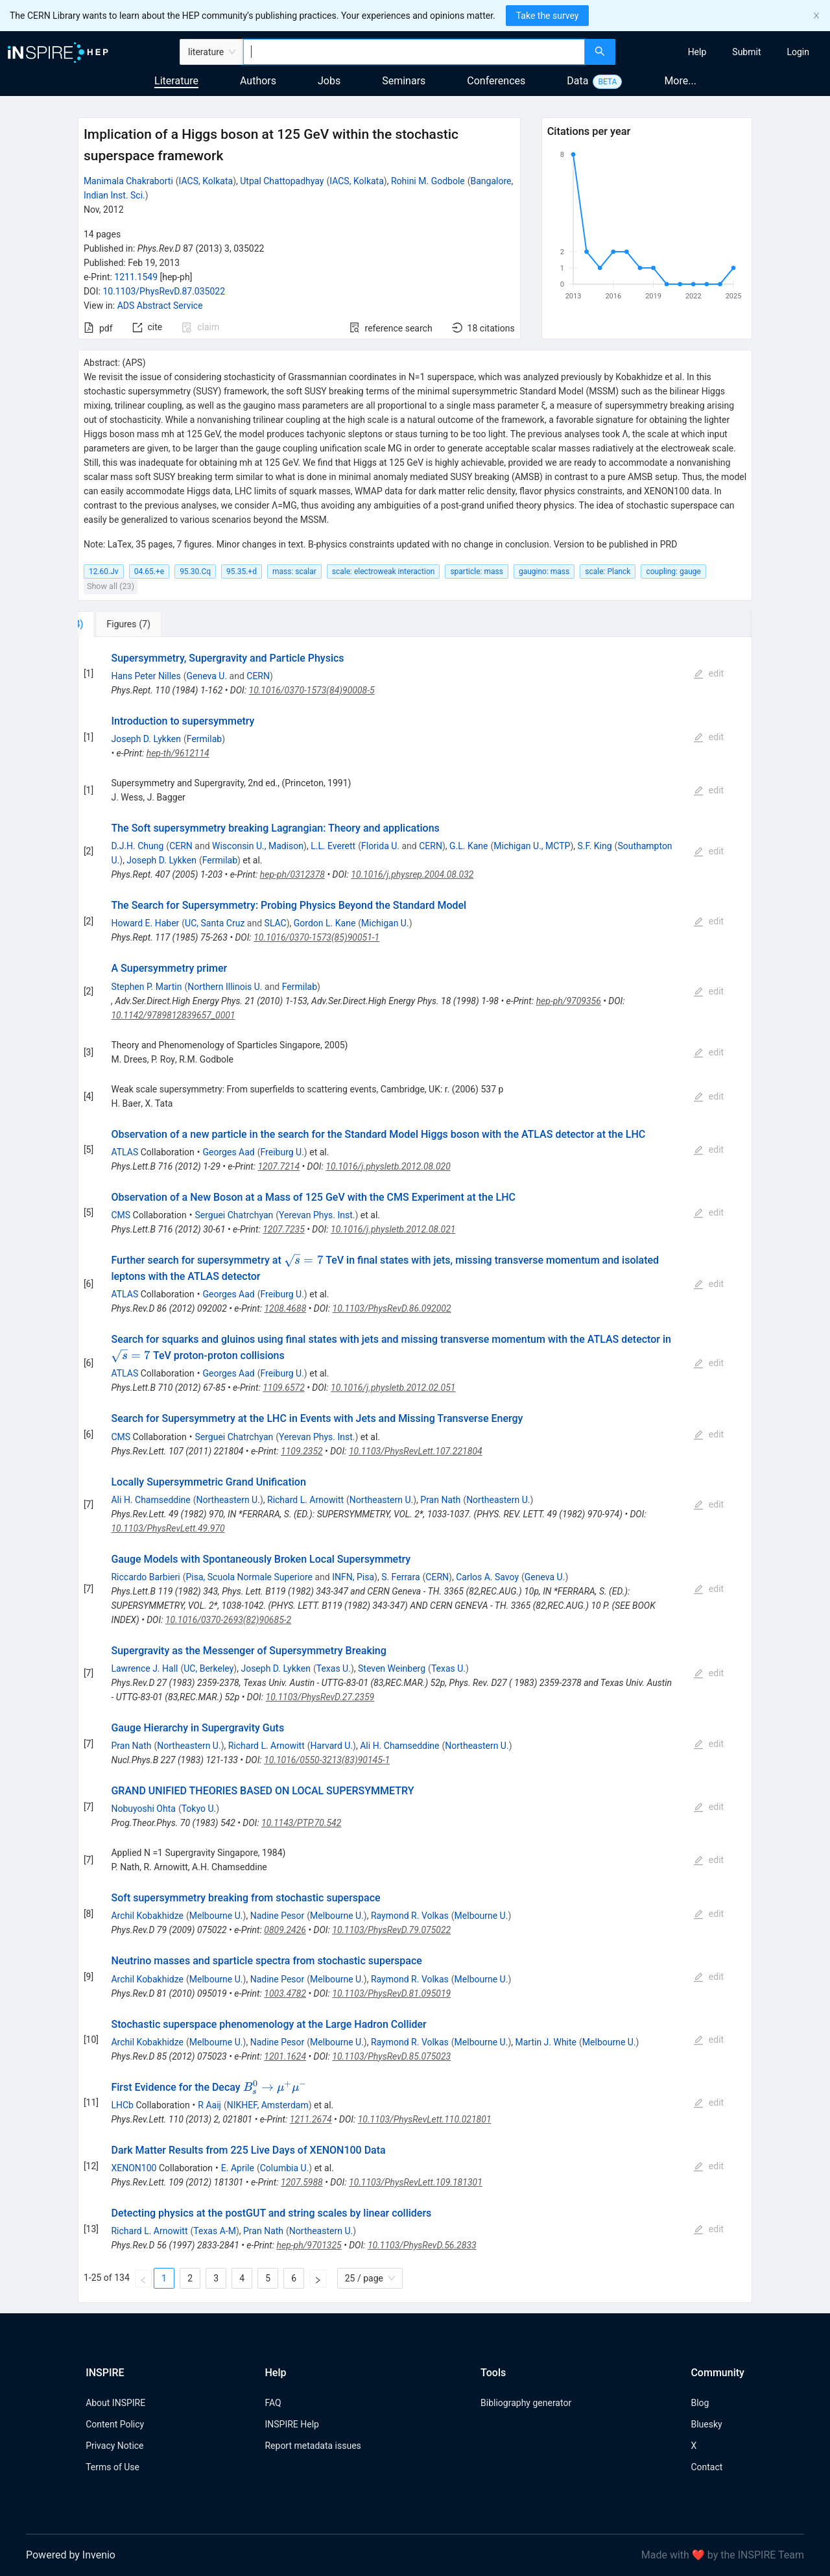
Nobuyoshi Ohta (143, 1808)
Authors (258, 81)
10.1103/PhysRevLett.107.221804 (415, 1451)
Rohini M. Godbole (428, 181)
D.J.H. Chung (137, 846)
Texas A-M (214, 2231)
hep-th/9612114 (178, 753)
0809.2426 (285, 1930)
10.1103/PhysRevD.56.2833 (422, 2245)
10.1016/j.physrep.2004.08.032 (412, 874)
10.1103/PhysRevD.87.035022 (163, 291)
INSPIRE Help (291, 2424)
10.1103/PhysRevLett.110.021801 (425, 2119)
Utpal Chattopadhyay (282, 181)
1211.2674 (311, 2119)
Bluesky (706, 2424)
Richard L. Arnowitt (305, 1500)
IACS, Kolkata (206, 181)
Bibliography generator (525, 2403)
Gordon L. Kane (324, 923)
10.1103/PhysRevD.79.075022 (391, 1930)
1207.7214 (278, 1166)
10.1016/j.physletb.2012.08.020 (388, 1166)
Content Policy (115, 2424)
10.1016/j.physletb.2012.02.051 (393, 1387)
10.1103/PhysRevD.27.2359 (320, 1697)
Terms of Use (112, 2467)
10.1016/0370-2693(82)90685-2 (228, 1620)
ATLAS (124, 1152)
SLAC (276, 923)
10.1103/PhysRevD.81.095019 (391, 1993)
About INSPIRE (115, 2403)
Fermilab (204, 739)
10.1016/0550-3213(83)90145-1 (327, 1760)
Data (577, 81)
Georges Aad (229, 1152)
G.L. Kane (468, 846)
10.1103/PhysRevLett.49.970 (167, 1528)
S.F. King (594, 846)
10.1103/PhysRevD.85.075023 (391, 2056)
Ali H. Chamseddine (150, 1500)
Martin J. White (545, 2042)
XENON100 (133, 2168)
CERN (258, 676)
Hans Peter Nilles (145, 676)
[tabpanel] (415, 1470)
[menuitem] (697, 52)
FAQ (273, 2403)
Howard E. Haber (145, 923)
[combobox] (414, 52)
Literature (176, 81)
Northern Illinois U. (224, 986)
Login (798, 52)
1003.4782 (285, 1993)
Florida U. (380, 846)
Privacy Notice (114, 2445)
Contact (706, 2467)
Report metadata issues (313, 2445)
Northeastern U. (228, 1500)
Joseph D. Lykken (146, 739)
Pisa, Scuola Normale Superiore (249, 1577)
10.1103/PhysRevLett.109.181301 (415, 2182)
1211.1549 (136, 277)
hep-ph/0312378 (292, 874)
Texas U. (333, 1668)
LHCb (122, 2105)
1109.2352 (302, 1451)
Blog (700, 2403)
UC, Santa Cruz (214, 923)
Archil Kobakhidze (147, 1915)
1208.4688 (285, 1308)
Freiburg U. (282, 1152)
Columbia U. (284, 2168)
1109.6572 (284, 1387)
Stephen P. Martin (146, 986)
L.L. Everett (333, 846)
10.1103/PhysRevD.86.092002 (392, 1308)
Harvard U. (332, 1745)
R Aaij (209, 2105)
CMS (120, 1215)
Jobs (329, 81)
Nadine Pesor (277, 1915)
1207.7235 (284, 1229)
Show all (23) (110, 586)
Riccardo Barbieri (145, 1577)
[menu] (724, 52)
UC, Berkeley (208, 1668)
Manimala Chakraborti (128, 181)
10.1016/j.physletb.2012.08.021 (393, 1229)
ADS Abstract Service (160, 305)
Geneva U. (207, 676)
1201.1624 (285, 2056)
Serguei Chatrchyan (234, 1215)
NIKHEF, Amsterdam (268, 2105)
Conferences (496, 81)
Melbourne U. (216, 1915)
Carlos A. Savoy (487, 1577)
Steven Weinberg (391, 1668)
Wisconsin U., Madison (257, 846)
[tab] (123, 624)
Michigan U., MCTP (531, 846)
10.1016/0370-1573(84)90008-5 (312, 690)
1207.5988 (302, 2182)
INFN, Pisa (353, 1577)
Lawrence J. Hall (144, 1668)
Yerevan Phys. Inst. (317, 1215)
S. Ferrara (400, 1577)
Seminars (403, 81)
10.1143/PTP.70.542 (301, 1823)
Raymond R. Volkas (410, 1915)
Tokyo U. (199, 1808)
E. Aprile (237, 2168)
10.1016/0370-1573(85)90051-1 (316, 937)
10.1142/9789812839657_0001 (173, 1015)
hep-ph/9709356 (568, 1001)
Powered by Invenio (70, 2555)
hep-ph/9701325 (309, 2245)
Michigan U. (385, 923)
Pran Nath (440, 1500)
